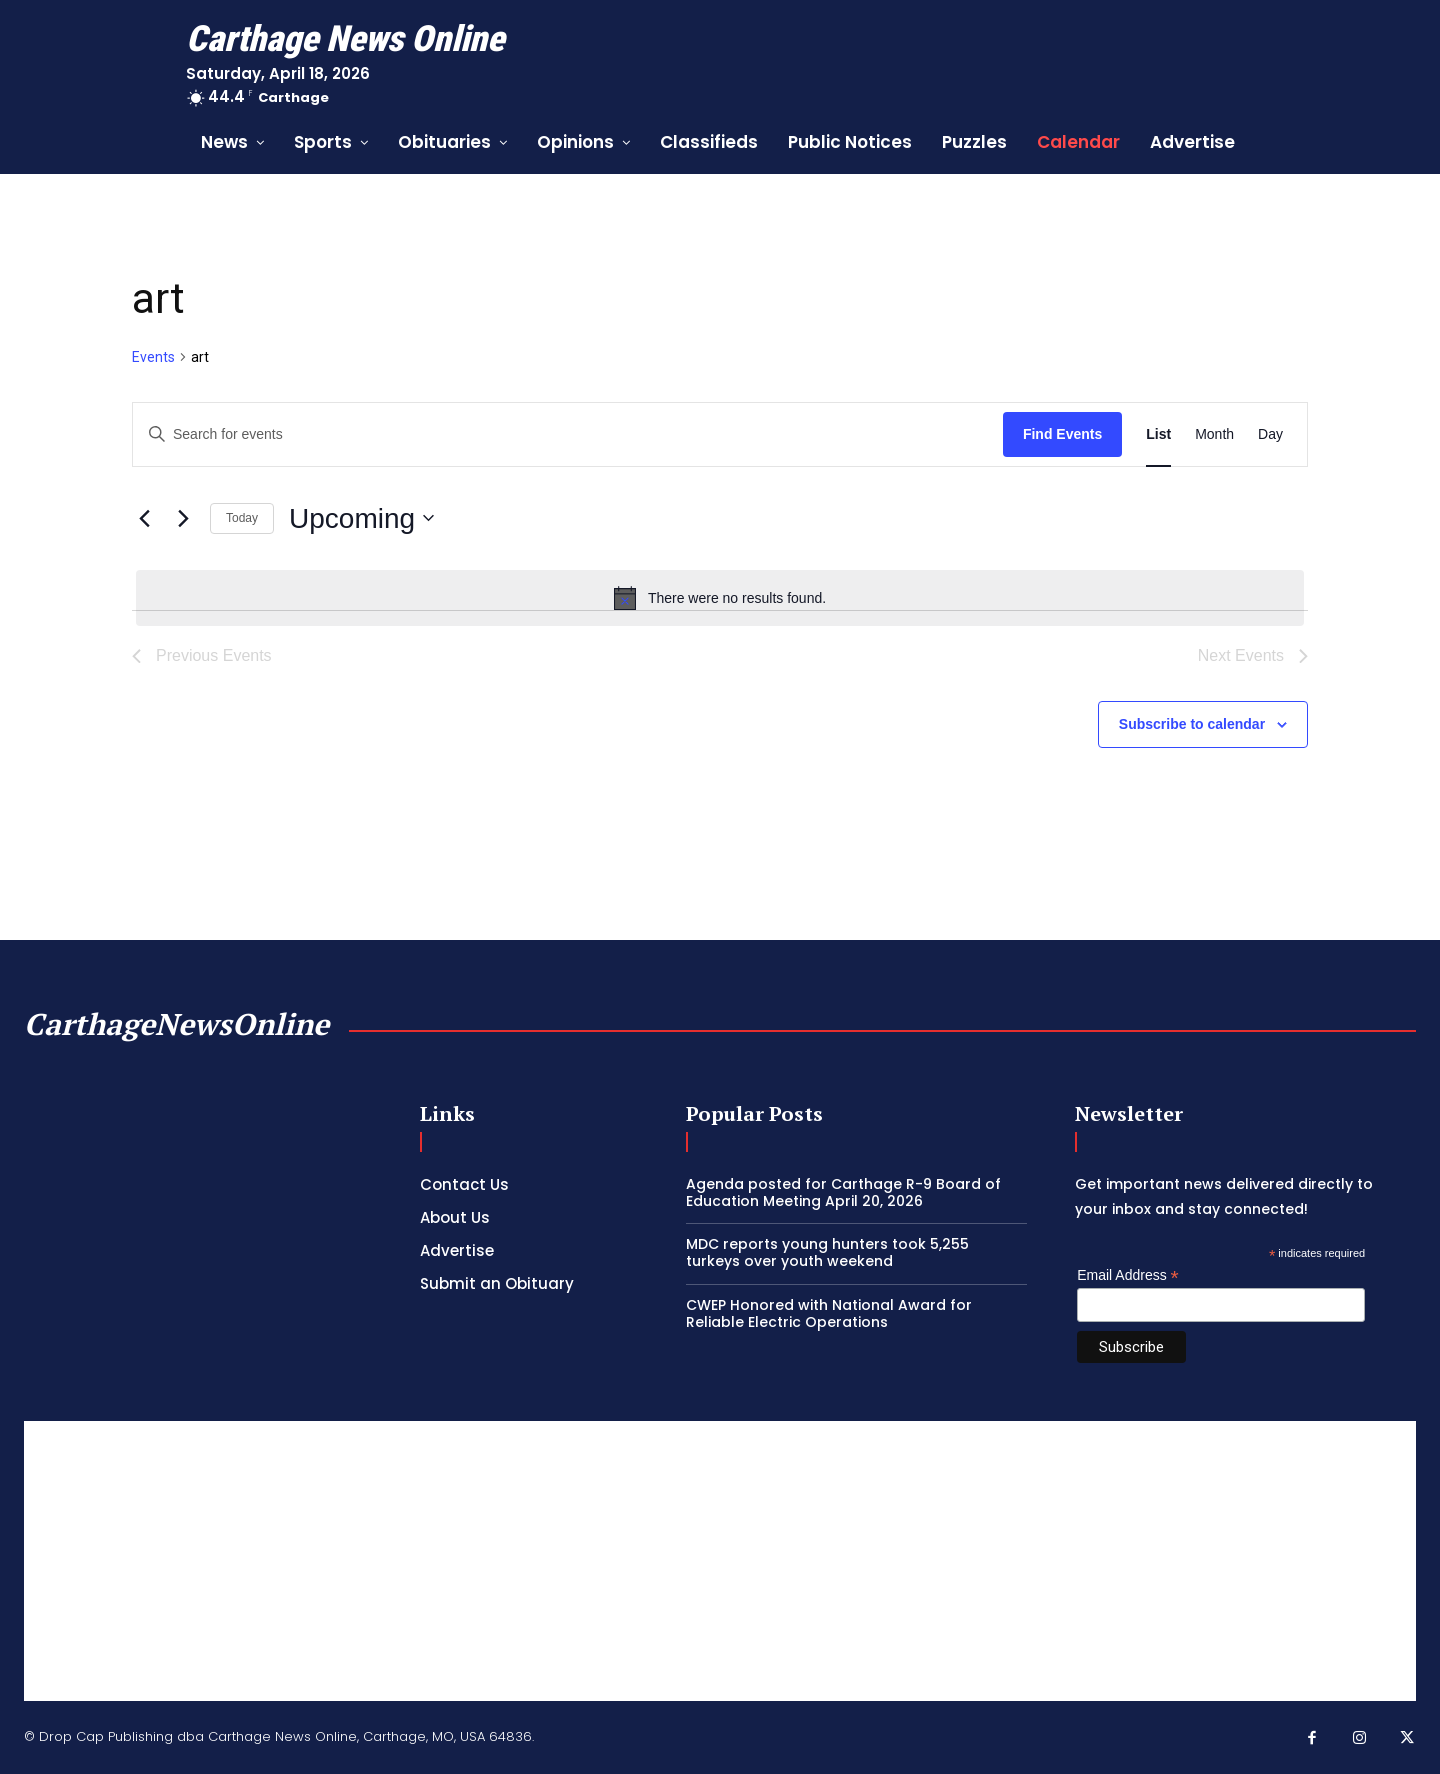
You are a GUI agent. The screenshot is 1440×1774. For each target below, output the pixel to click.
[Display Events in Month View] (1214, 434)
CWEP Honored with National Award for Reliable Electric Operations (829, 1313)
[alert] (720, 598)
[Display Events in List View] (1158, 434)
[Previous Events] (144, 518)
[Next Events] (183, 518)
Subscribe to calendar (1192, 724)
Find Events (1062, 434)
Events (153, 357)
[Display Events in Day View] (1270, 434)
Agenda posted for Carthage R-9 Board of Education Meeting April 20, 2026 (843, 1192)
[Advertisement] (720, 1561)
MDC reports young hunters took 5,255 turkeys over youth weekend (827, 1252)
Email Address (1128, 1275)
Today (242, 518)
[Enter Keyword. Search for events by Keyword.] (568, 434)
